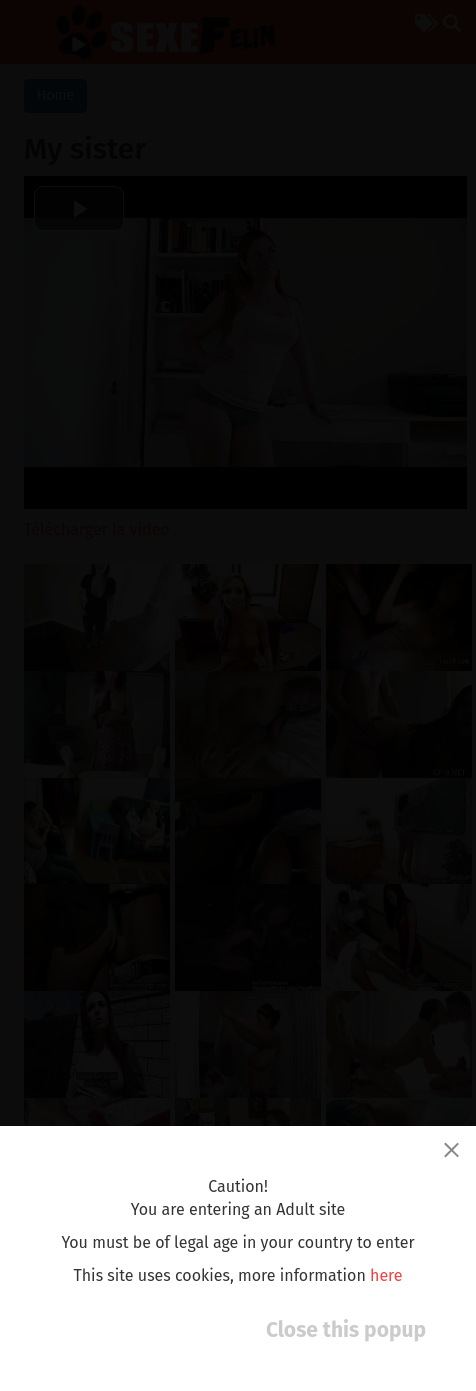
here (386, 1275)
